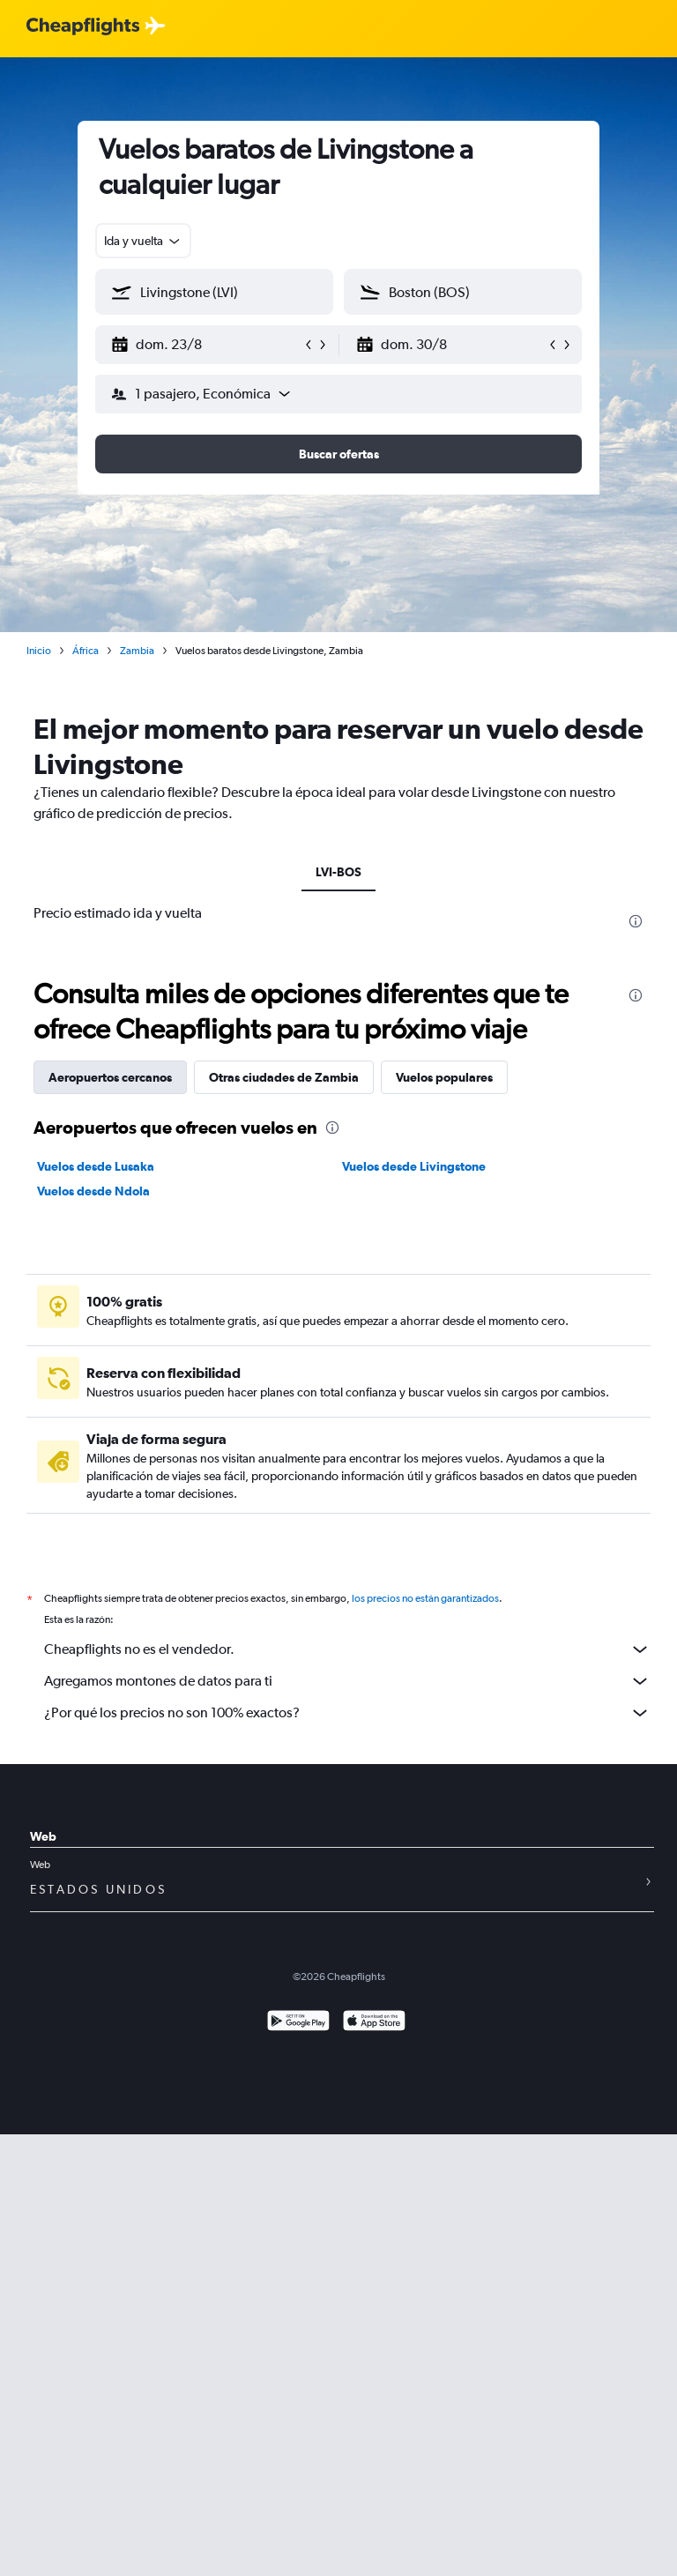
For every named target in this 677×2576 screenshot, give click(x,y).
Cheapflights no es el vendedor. (347, 1649)
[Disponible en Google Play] (298, 2023)
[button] (206, 344)
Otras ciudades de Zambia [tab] (284, 1077)
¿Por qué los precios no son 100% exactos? (347, 1713)
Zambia (137, 650)
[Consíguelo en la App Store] (374, 2023)
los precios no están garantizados (425, 1598)
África (85, 650)
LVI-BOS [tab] (338, 872)
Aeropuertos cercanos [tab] (110, 1077)
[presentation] (636, 921)
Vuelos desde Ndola (93, 1191)
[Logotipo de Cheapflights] (82, 27)
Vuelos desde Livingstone (414, 1166)
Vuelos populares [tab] (444, 1077)
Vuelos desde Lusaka (95, 1166)
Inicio (38, 650)
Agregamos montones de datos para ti (347, 1681)
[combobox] (143, 240)
